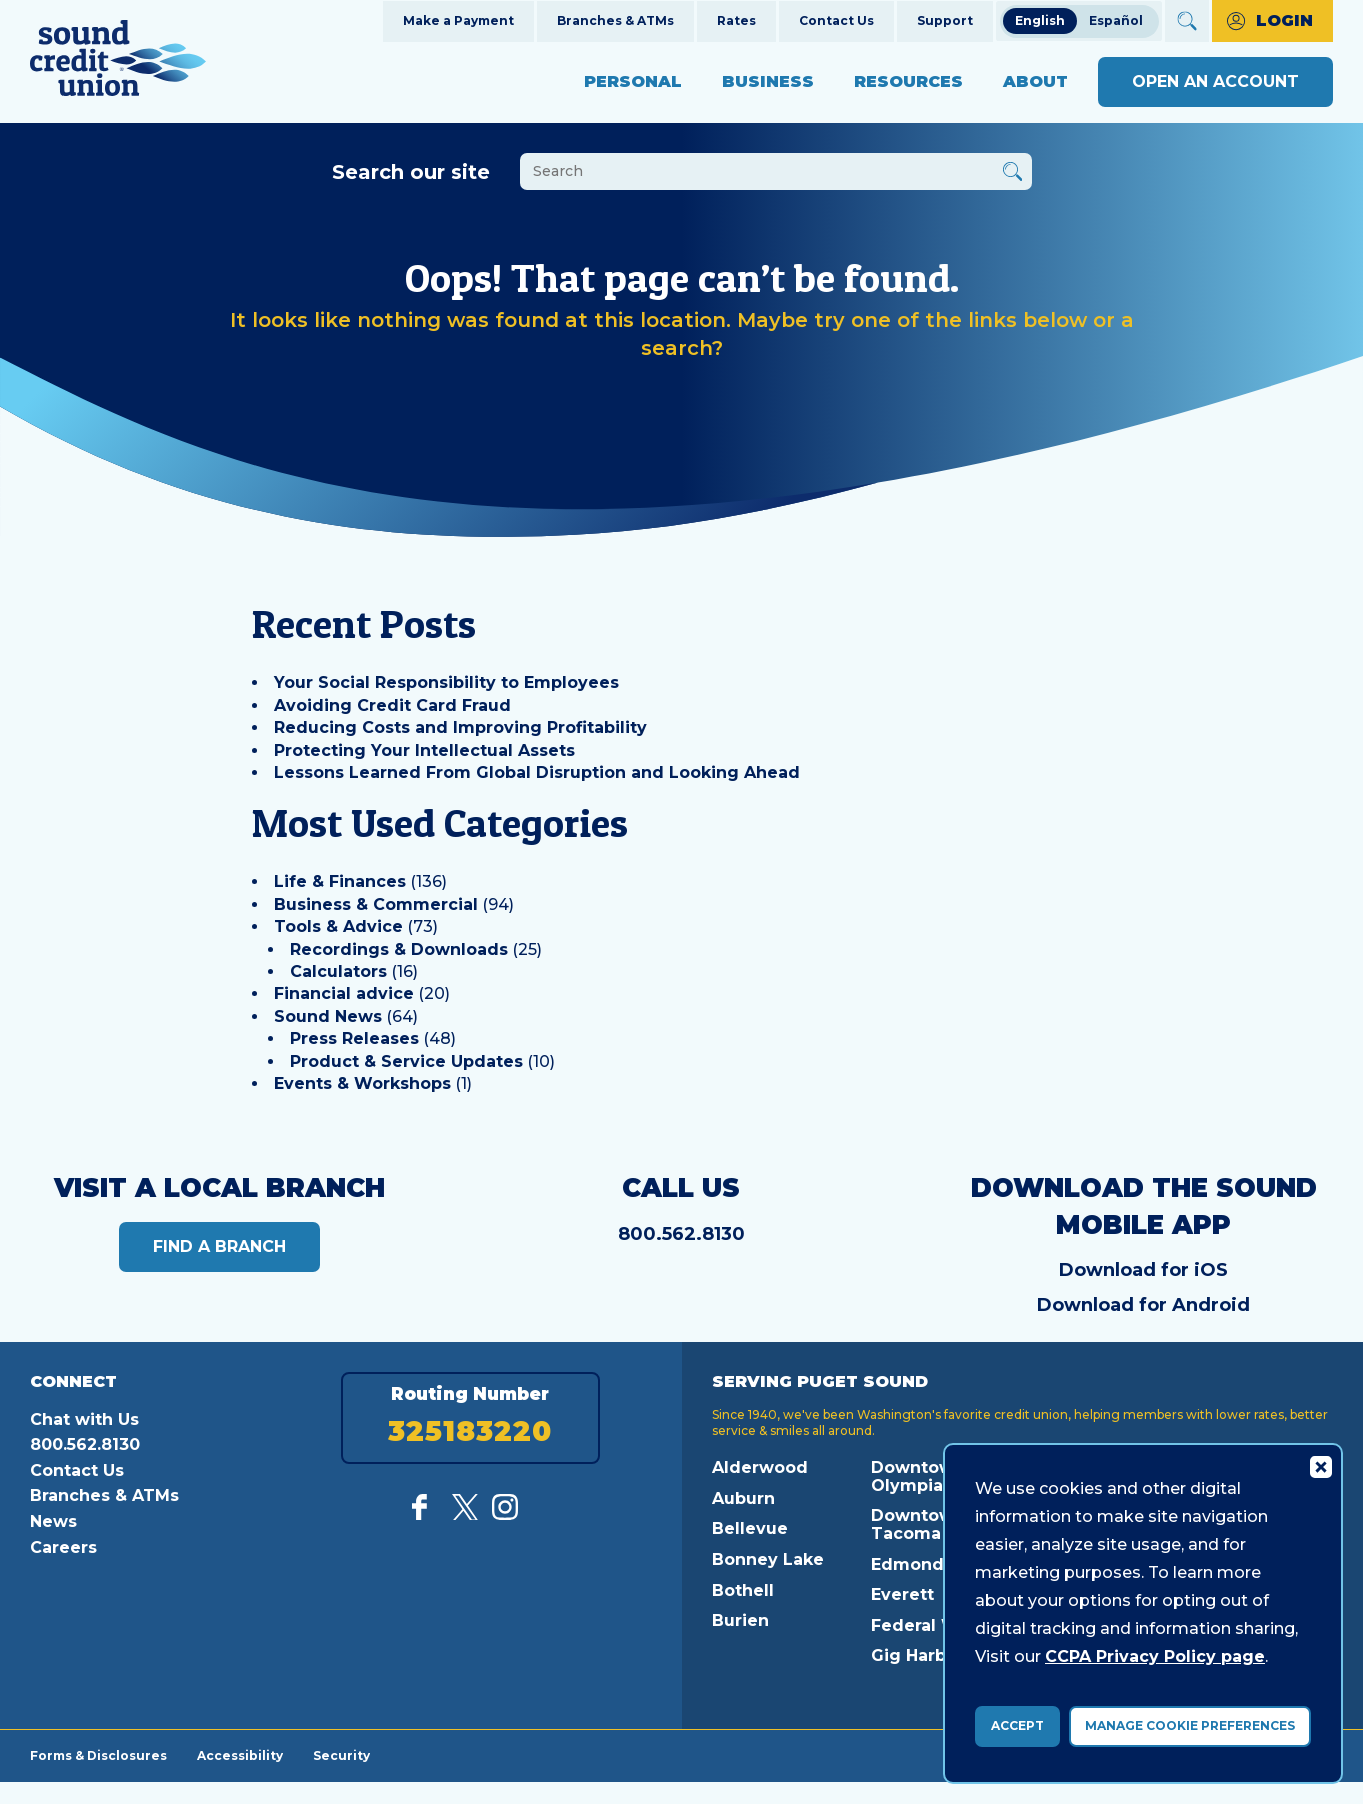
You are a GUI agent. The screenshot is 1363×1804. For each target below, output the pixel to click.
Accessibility (240, 1755)
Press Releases (354, 1038)
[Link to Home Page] (118, 61)
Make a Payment (458, 20)
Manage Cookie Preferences (1190, 1725)
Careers (63, 1547)
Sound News (328, 1016)
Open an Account (1215, 81)
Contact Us (836, 20)
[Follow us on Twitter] (465, 1514)
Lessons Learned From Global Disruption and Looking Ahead (537, 772)
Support (945, 20)
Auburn (743, 1498)
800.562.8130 (681, 1234)
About (1035, 81)
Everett (902, 1594)
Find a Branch (219, 1246)
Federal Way (925, 1625)
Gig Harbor (917, 1655)
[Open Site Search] (1187, 21)
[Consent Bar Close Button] (1320, 1466)
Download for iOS (1143, 1270)
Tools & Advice (338, 926)
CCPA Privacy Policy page (1155, 1656)
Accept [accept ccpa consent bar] (1017, 1725)
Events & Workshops (362, 1083)
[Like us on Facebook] (425, 1514)
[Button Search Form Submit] (1012, 174)
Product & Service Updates (406, 1061)
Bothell (743, 1590)
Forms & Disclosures (98, 1755)
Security (341, 1755)
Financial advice (344, 993)
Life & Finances (340, 881)
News (53, 1521)
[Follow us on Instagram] (505, 1514)
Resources (908, 81)
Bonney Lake (768, 1559)
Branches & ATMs (615, 20)
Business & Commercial (376, 904)
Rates (736, 20)
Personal (633, 81)
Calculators (338, 971)
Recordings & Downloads (399, 949)
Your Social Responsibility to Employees (446, 682)
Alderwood (760, 1467)
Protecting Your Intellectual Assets (424, 750)
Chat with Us (84, 1419)
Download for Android (1143, 1305)
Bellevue (750, 1528)
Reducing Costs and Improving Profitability (460, 727)
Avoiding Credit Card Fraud (392, 705)
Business (768, 81)
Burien (740, 1620)
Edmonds (912, 1564)
